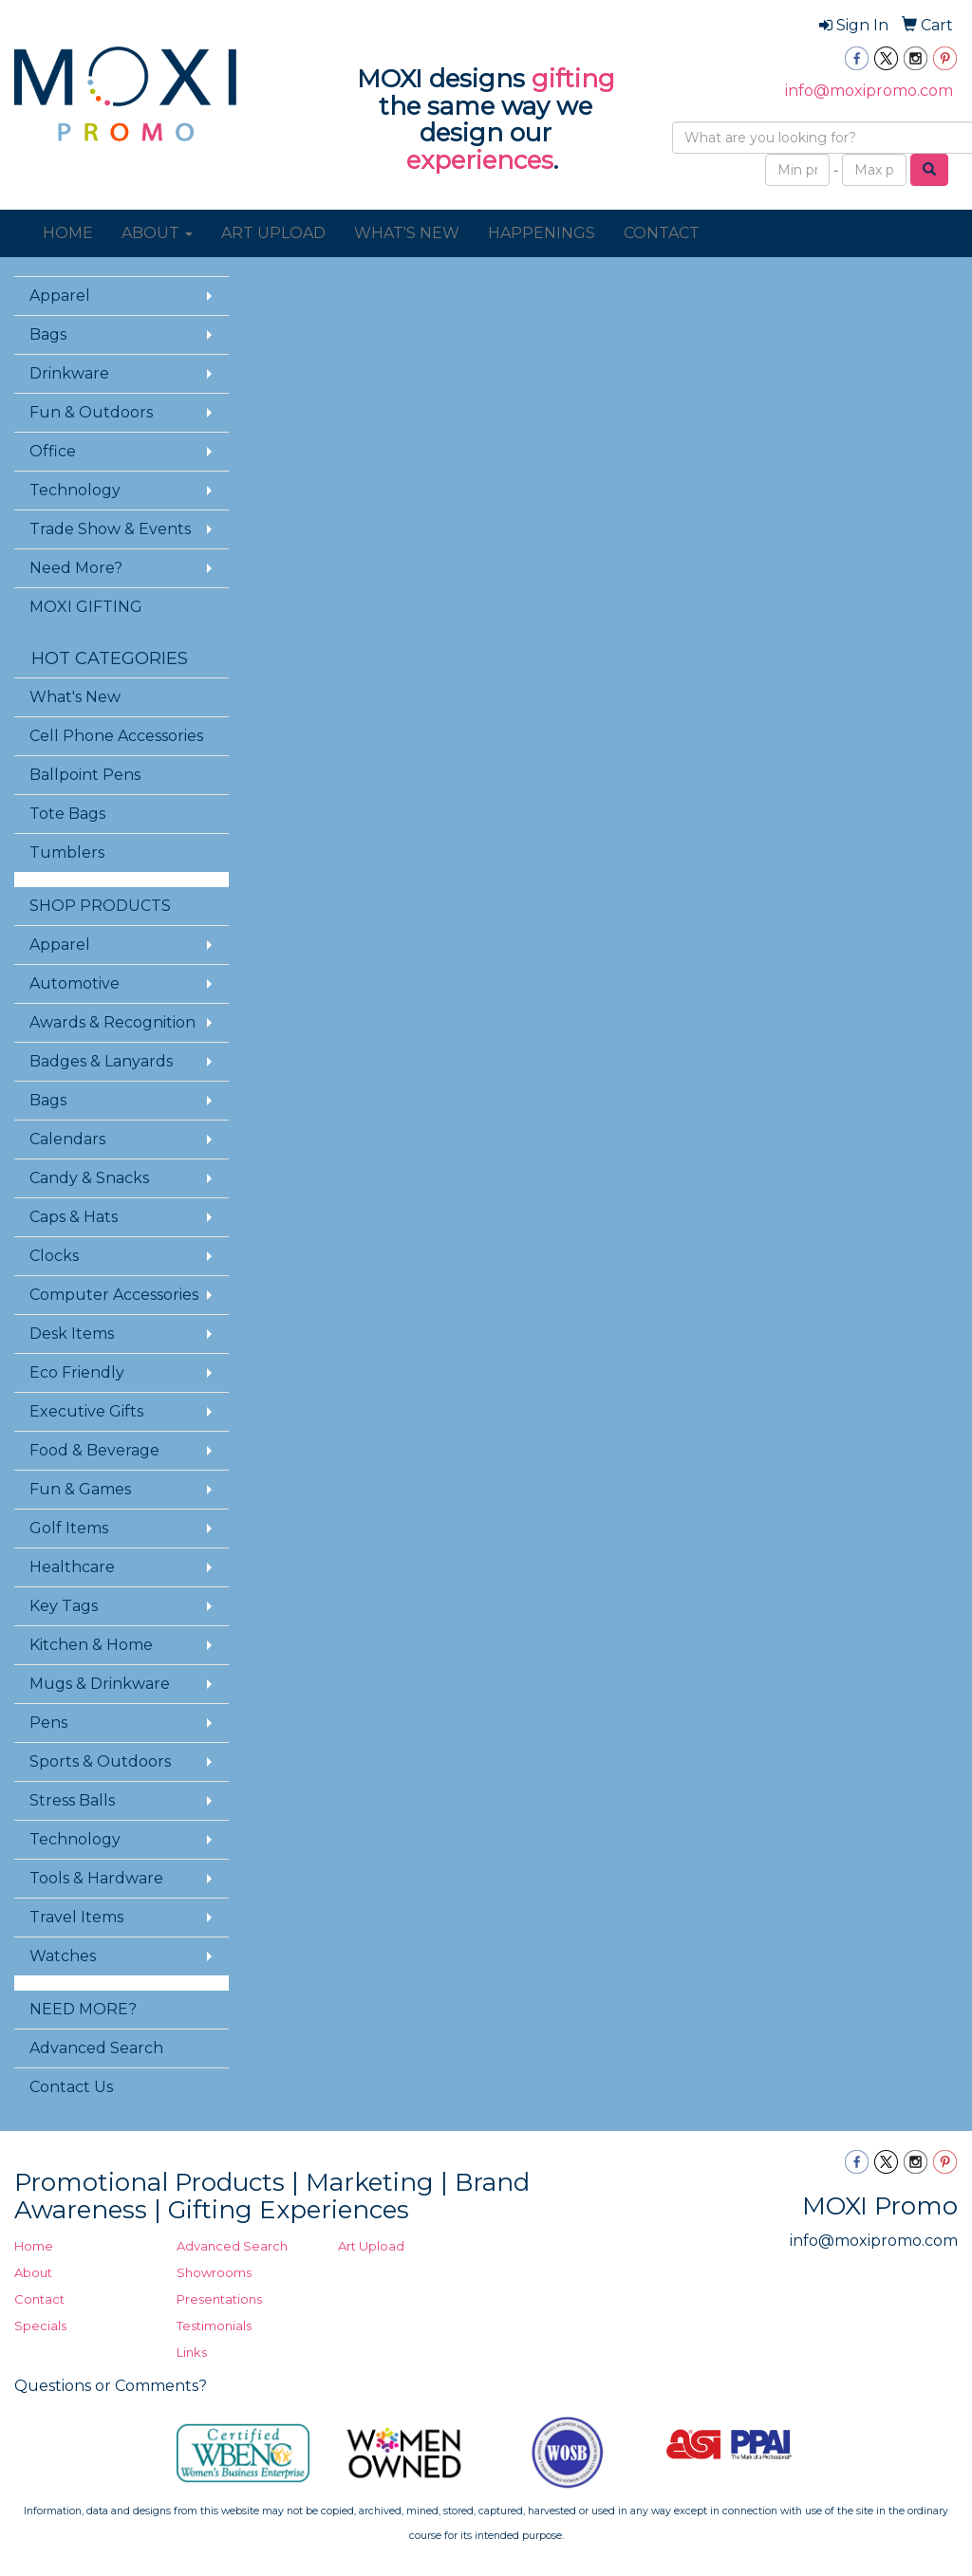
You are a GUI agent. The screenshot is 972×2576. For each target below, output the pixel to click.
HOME (68, 233)
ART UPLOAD (273, 233)
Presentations (219, 2299)
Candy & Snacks (89, 1178)
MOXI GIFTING (85, 607)
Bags (47, 334)
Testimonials (214, 2325)
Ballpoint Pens (84, 775)
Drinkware (69, 373)
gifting (573, 79)
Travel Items (76, 1917)
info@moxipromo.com (869, 91)
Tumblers (66, 852)
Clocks (54, 1256)
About (33, 2272)
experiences (479, 160)
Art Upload (371, 2245)
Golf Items (68, 1528)
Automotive (74, 983)
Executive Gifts (86, 1411)
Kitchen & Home (91, 1645)
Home (33, 2245)
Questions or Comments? (110, 2386)
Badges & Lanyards (101, 1061)
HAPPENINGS (541, 233)
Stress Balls (72, 1800)
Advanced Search (96, 2048)
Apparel (59, 296)
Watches (62, 1956)
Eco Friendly (76, 1372)
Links (192, 2352)
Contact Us (71, 2087)
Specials (40, 2325)
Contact (39, 2299)
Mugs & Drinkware (99, 1684)
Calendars (67, 1139)
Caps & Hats (73, 1217)
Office (52, 451)
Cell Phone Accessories (116, 736)
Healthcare (72, 1567)
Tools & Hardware (96, 1878)
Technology (75, 490)
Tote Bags (67, 814)
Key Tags (63, 1606)
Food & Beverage (94, 1450)
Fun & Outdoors (91, 412)
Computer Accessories (113, 1295)
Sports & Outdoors (100, 1761)
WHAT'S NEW (406, 233)
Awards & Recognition (112, 1022)
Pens (48, 1723)
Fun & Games (80, 1489)
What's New (75, 697)
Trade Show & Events (110, 529)
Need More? (75, 568)
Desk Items (71, 1334)
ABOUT (157, 233)
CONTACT (662, 233)
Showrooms (214, 2272)
